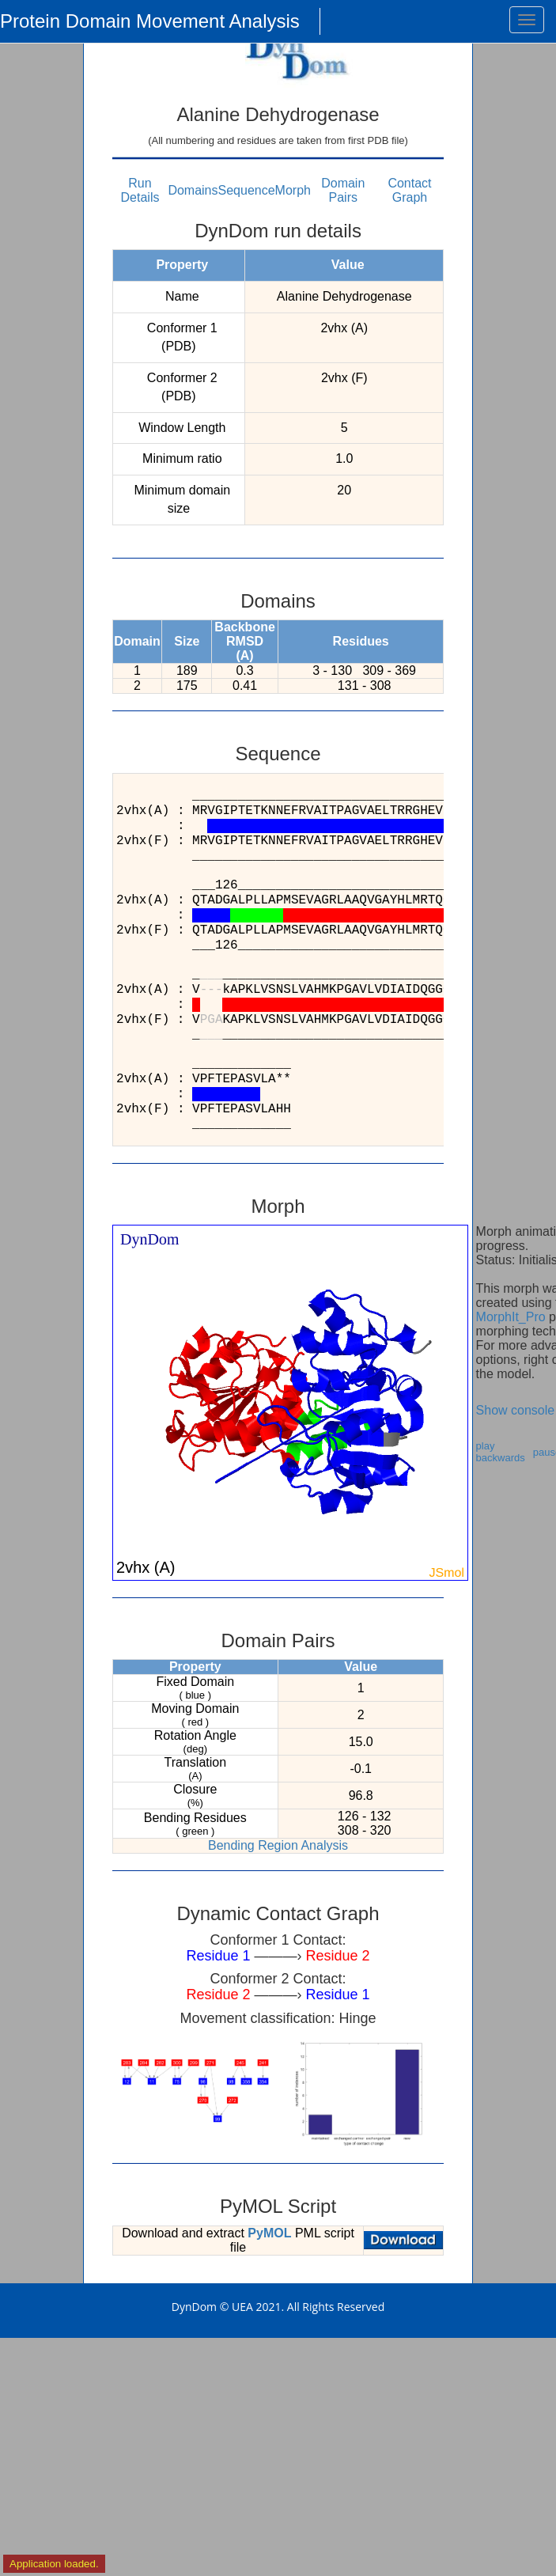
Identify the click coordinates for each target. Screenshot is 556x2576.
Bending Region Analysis (278, 1845)
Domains (192, 190)
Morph (293, 190)
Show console (515, 1410)
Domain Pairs (343, 190)
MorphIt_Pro (511, 1317)
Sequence (246, 190)
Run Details (140, 190)
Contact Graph (409, 190)
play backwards (500, 1452)
